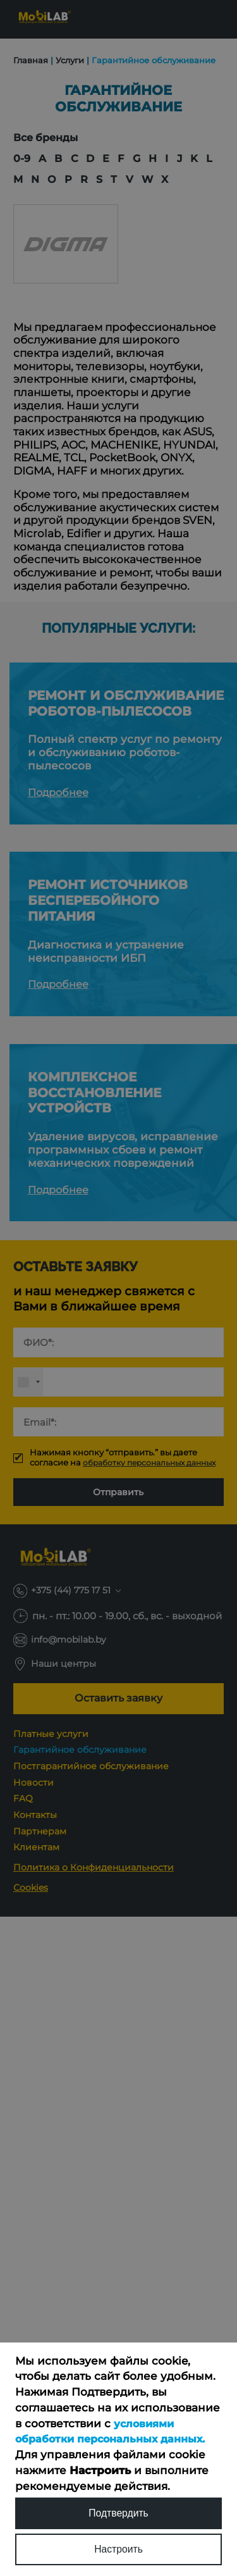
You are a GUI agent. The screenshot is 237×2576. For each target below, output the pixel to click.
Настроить (118, 2548)
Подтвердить (118, 2510)
